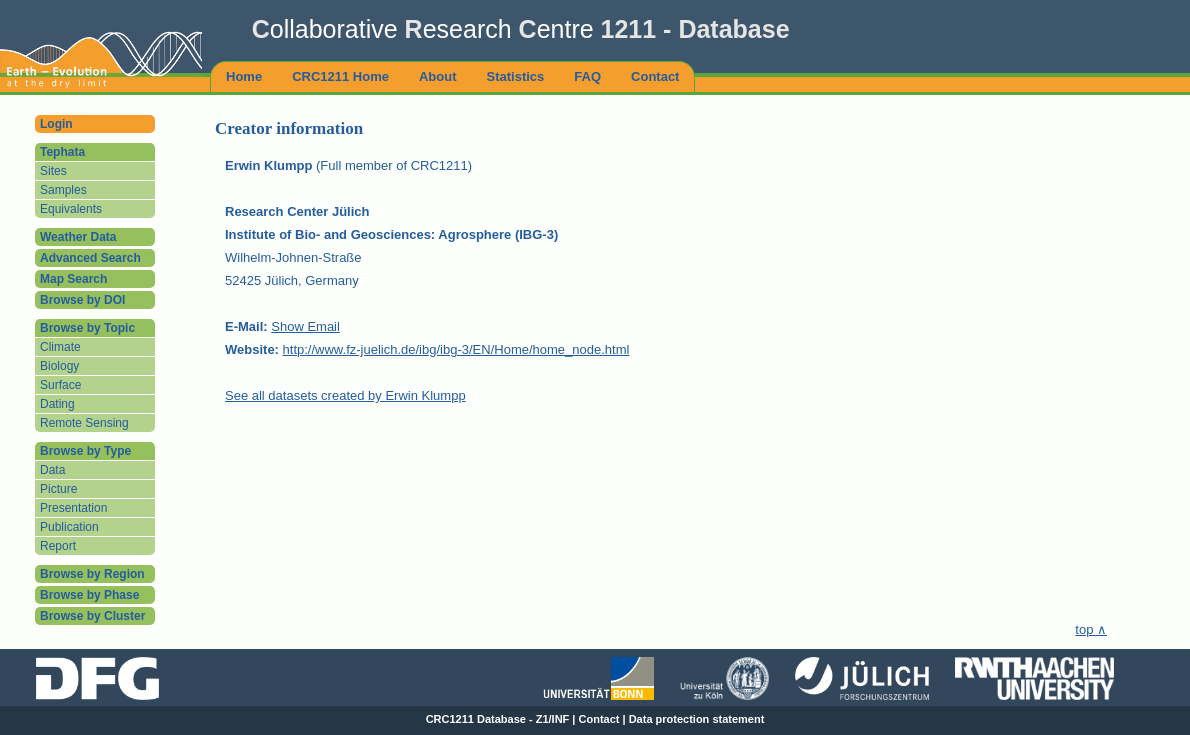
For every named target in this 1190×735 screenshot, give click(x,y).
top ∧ (1091, 629)
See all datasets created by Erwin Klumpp (345, 395)
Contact (599, 719)
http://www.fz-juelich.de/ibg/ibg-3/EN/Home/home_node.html (456, 349)
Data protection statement (697, 719)
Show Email (305, 326)
